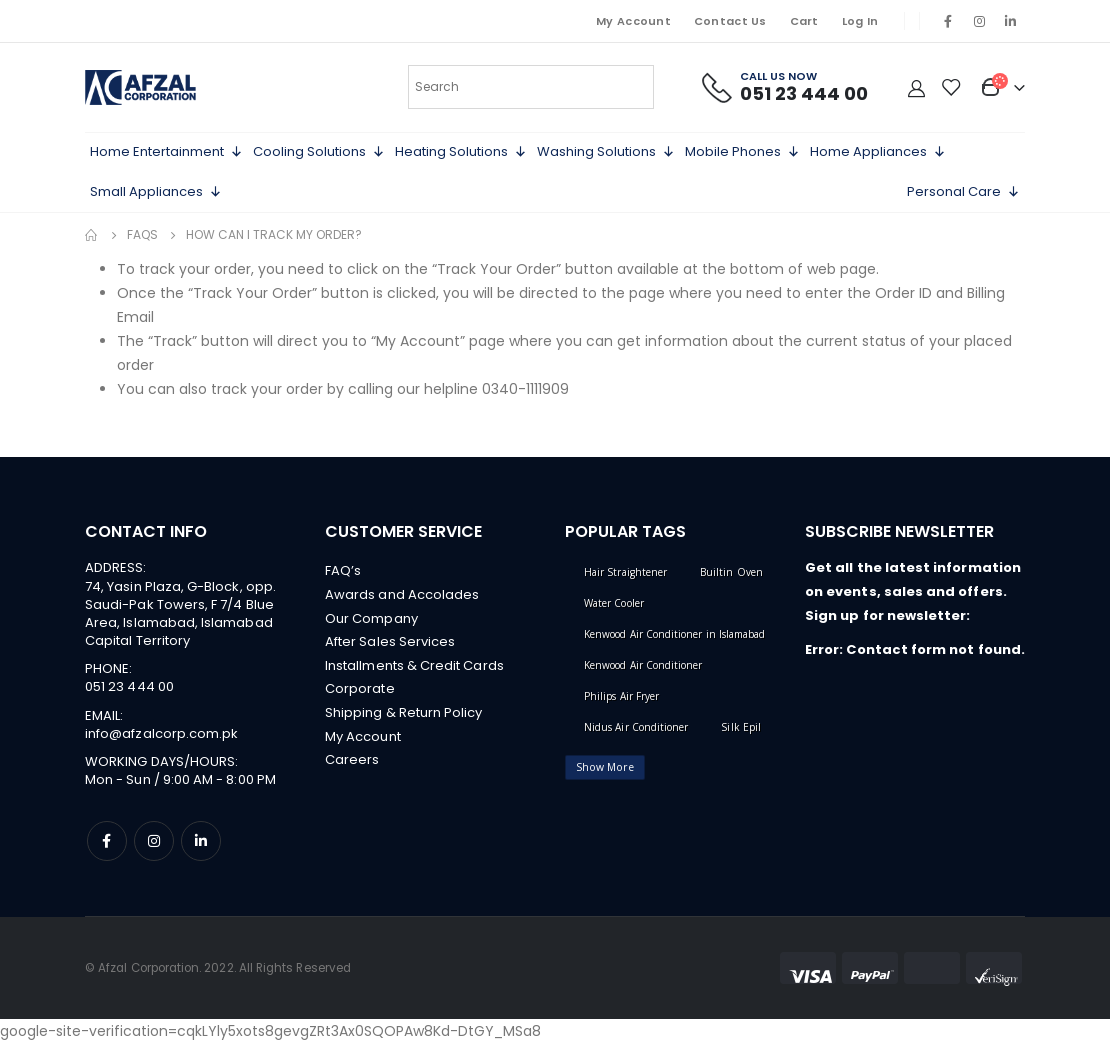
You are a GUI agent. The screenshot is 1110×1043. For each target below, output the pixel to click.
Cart (804, 21)
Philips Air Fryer (621, 696)
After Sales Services (390, 642)
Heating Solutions (461, 152)
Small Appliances (156, 192)
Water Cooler (614, 603)
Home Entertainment (166, 152)
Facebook (107, 841)
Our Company (371, 618)
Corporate (360, 690)
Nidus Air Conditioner (636, 727)
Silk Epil (741, 727)
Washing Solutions (606, 152)
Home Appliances (878, 152)
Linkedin (201, 841)
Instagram (154, 841)
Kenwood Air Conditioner (643, 665)
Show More (605, 767)
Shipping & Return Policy (404, 714)
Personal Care (963, 192)
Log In (860, 21)
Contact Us (730, 21)
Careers (352, 762)
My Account (633, 21)
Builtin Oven (731, 572)
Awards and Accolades (402, 594)
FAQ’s (343, 570)
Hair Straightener (625, 572)
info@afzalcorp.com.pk (161, 733)
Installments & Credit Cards (414, 666)
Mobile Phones (742, 152)
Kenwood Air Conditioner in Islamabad (674, 634)
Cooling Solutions (319, 152)
